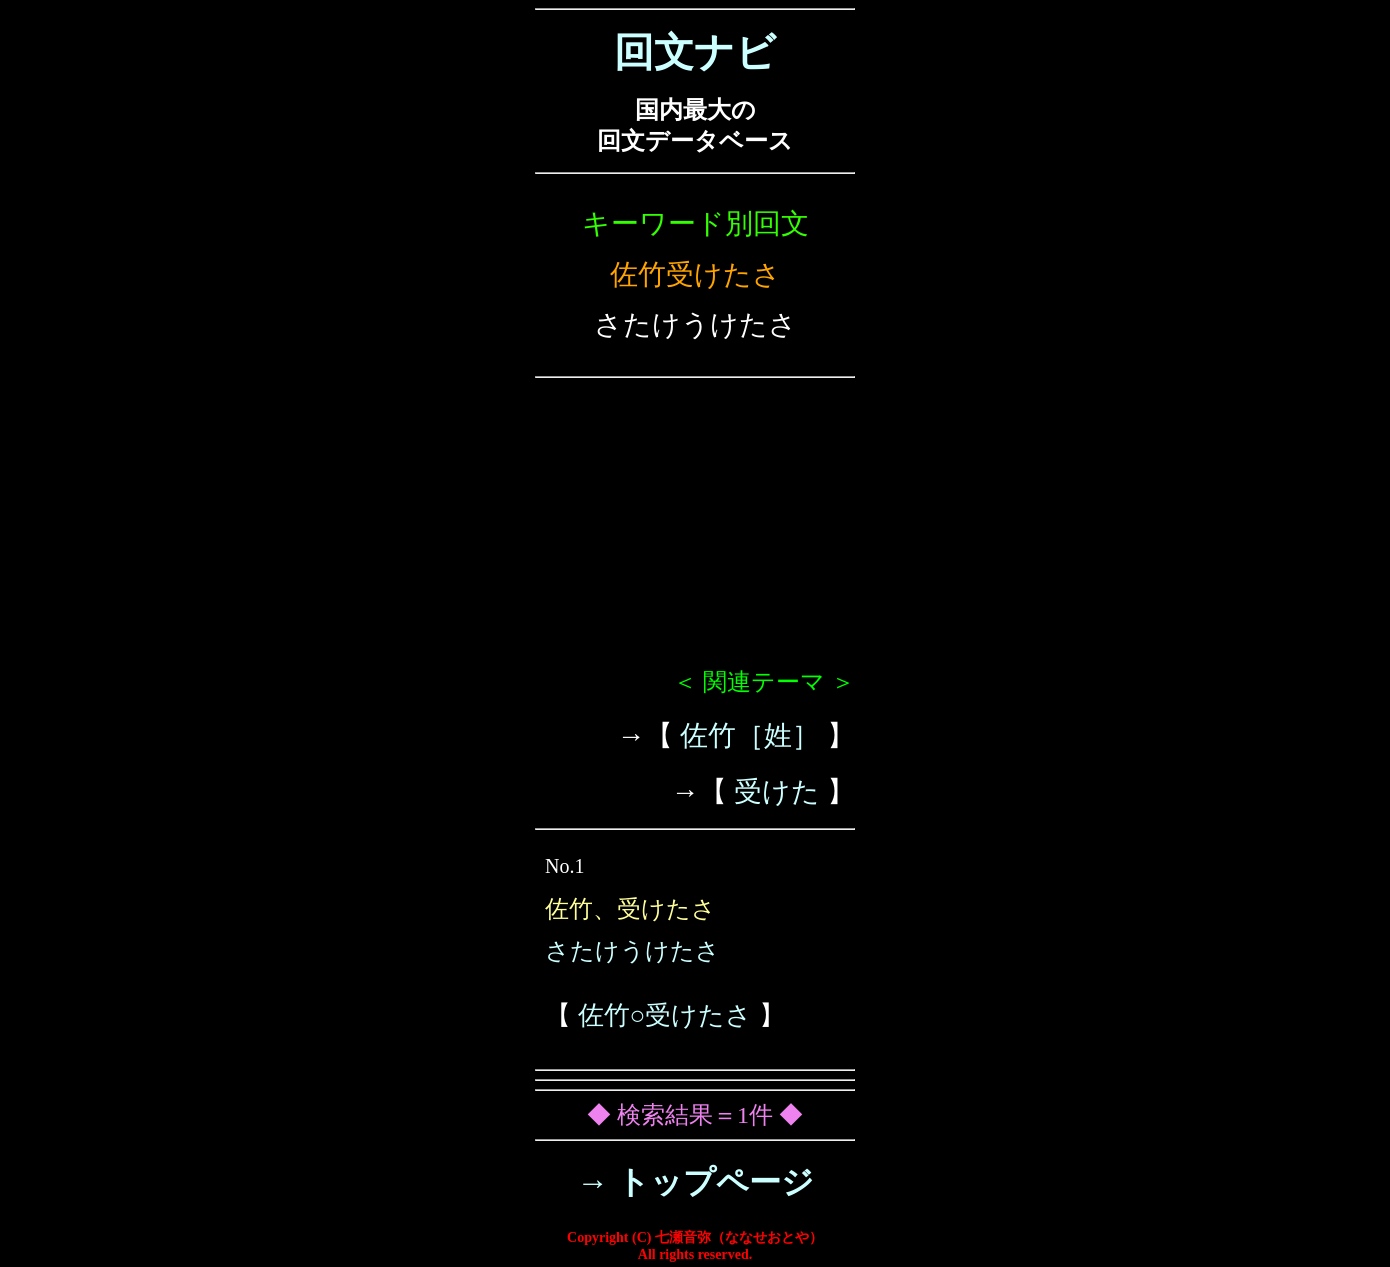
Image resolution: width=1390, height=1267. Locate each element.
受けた (777, 791)
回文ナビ (695, 52)
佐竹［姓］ (750, 735)
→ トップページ (695, 1182)
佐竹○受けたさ (665, 1015)
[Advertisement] (695, 531)
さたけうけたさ (632, 951)
